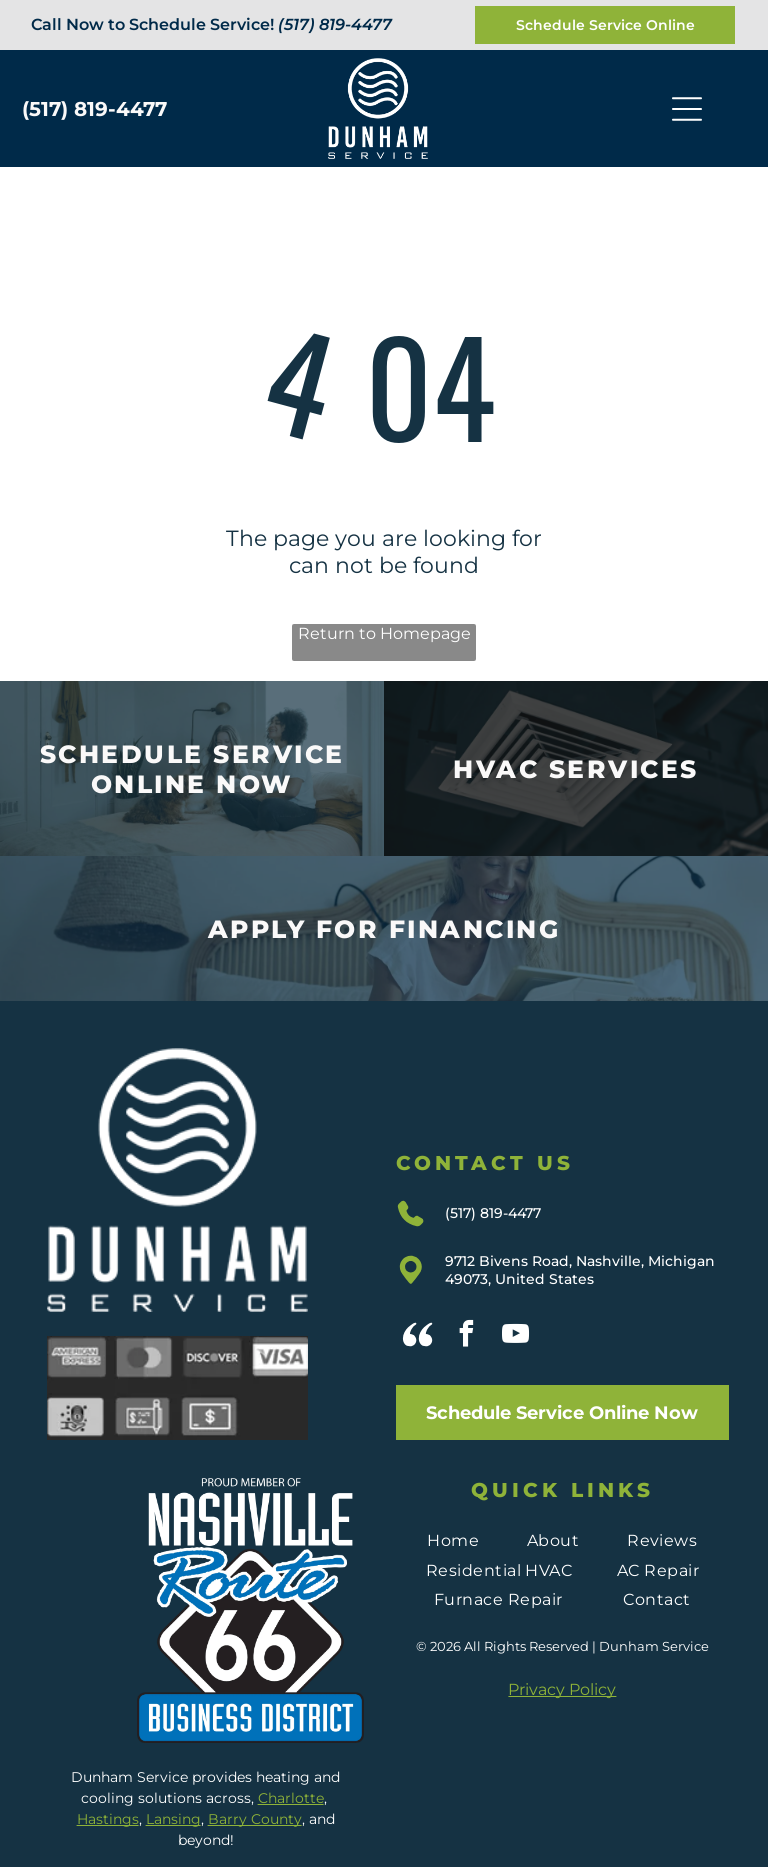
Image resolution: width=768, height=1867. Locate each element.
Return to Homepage (384, 633)
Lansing (173, 1819)
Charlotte (291, 1798)
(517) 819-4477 (335, 24)
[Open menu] (687, 109)
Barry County (255, 1819)
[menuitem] (453, 1540)
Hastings (108, 1819)
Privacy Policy (562, 1689)
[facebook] (467, 1336)
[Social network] (418, 1336)
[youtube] (516, 1336)
